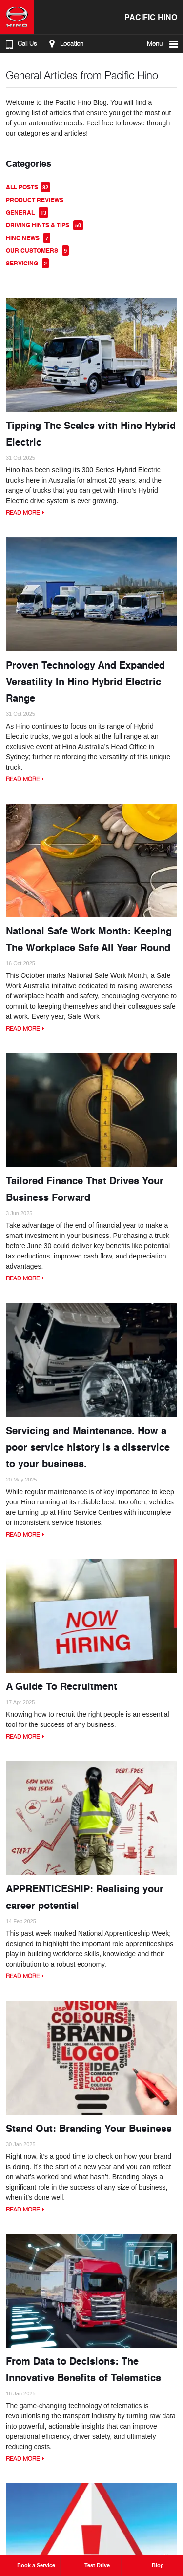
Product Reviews (34, 200)
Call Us (20, 44)
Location (64, 44)
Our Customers (37, 250)
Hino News (28, 238)
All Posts (28, 187)
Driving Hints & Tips (44, 225)
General (27, 212)
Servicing (27, 263)
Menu (163, 44)
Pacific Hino (150, 16)
